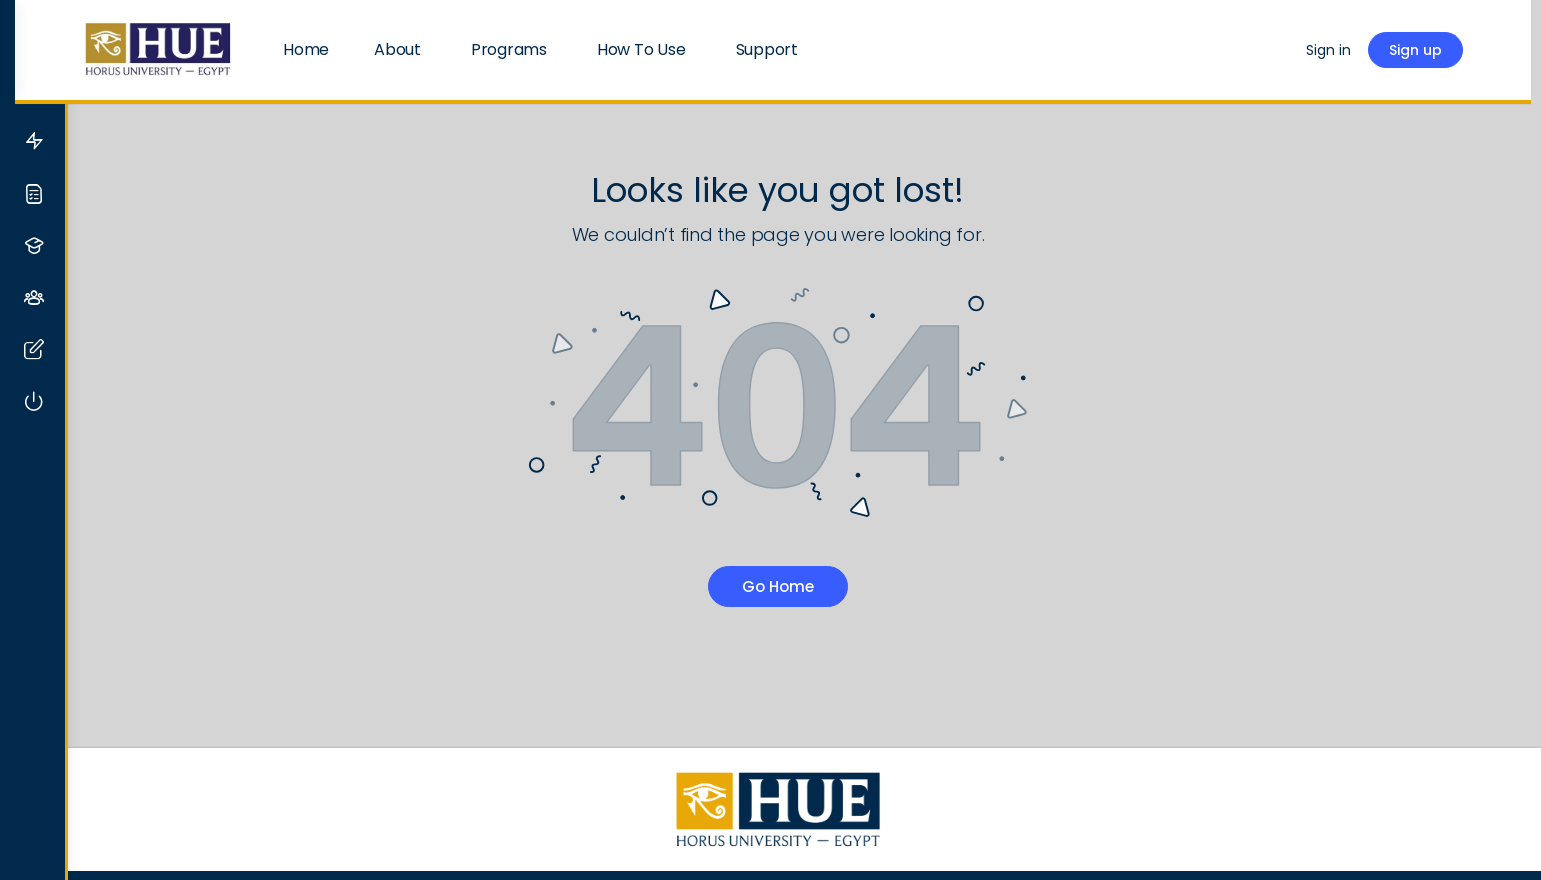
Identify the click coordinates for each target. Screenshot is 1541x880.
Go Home (805, 586)
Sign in (1360, 50)
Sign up (1447, 50)
